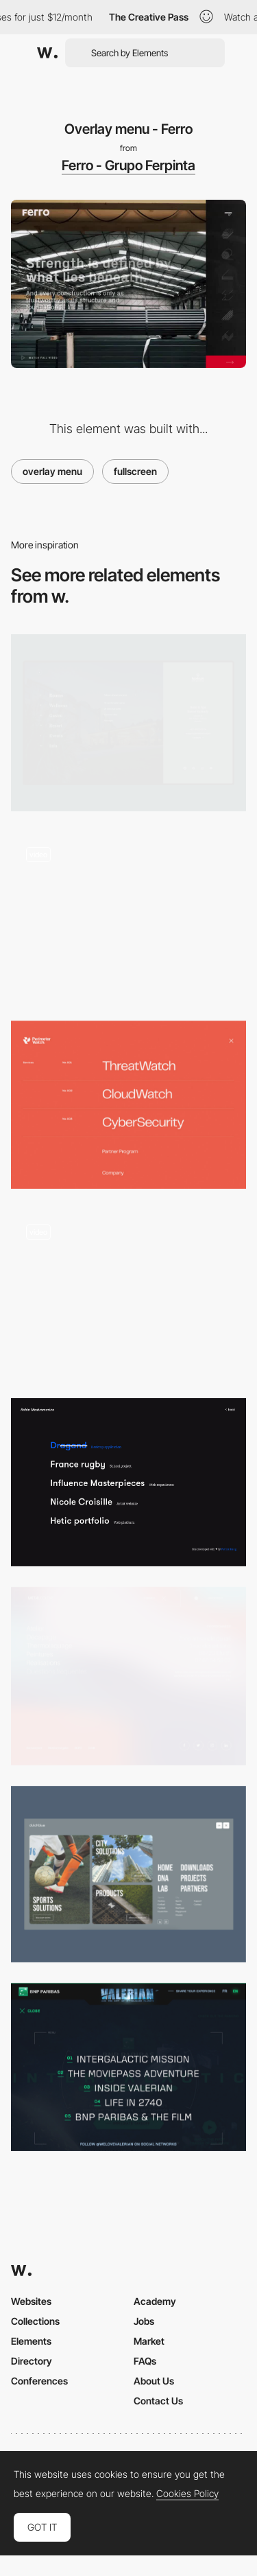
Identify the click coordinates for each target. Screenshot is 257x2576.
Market (149, 2341)
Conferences (39, 2381)
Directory (31, 2361)
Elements (31, 2341)
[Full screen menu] (128, 1874)
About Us (154, 2381)
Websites (31, 2301)
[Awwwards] (47, 52)
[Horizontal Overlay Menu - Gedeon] (128, 1293)
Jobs (144, 2321)
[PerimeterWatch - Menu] (128, 1105)
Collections (35, 2321)
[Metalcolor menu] (128, 1676)
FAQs (145, 2361)
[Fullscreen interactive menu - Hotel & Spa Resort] (128, 722)
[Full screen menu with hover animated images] (128, 916)
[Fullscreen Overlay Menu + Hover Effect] (128, 1482)
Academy (155, 2301)
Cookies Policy (187, 2493)
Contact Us (158, 2400)
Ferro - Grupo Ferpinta (128, 165)
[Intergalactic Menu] (128, 2067)
